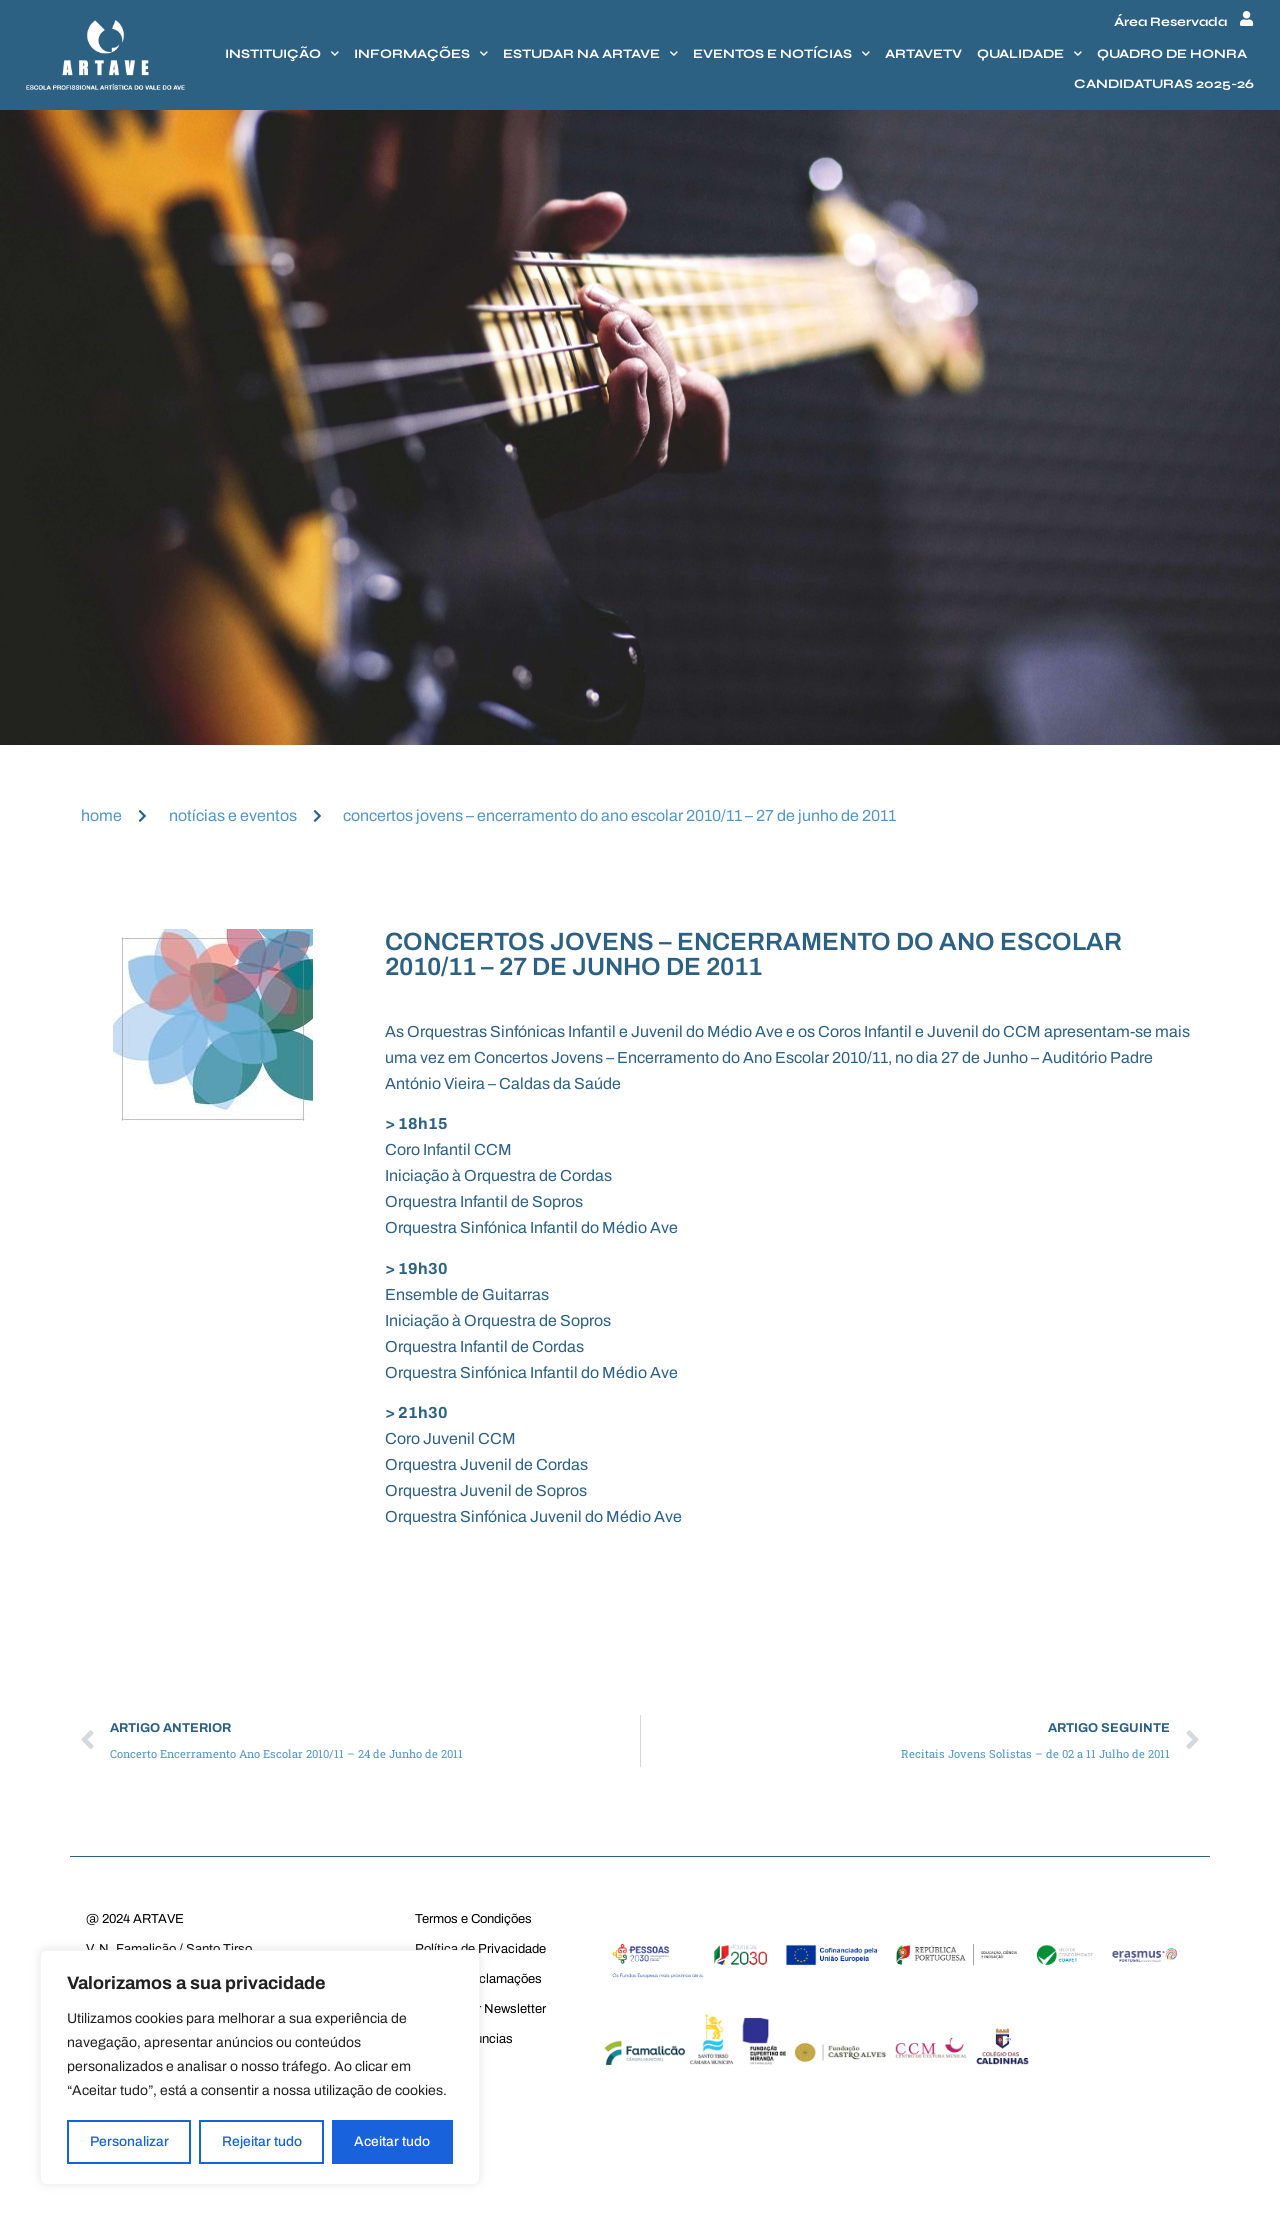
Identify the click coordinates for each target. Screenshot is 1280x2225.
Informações (421, 53)
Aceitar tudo (393, 2141)
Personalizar (129, 2141)
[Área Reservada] (1246, 18)
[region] (260, 2068)
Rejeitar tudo (262, 2141)
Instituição (282, 53)
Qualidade (1029, 53)
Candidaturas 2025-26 (1164, 84)
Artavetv (923, 54)
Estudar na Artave (590, 53)
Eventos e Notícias (781, 53)
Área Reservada (1170, 22)
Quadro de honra (1172, 54)
